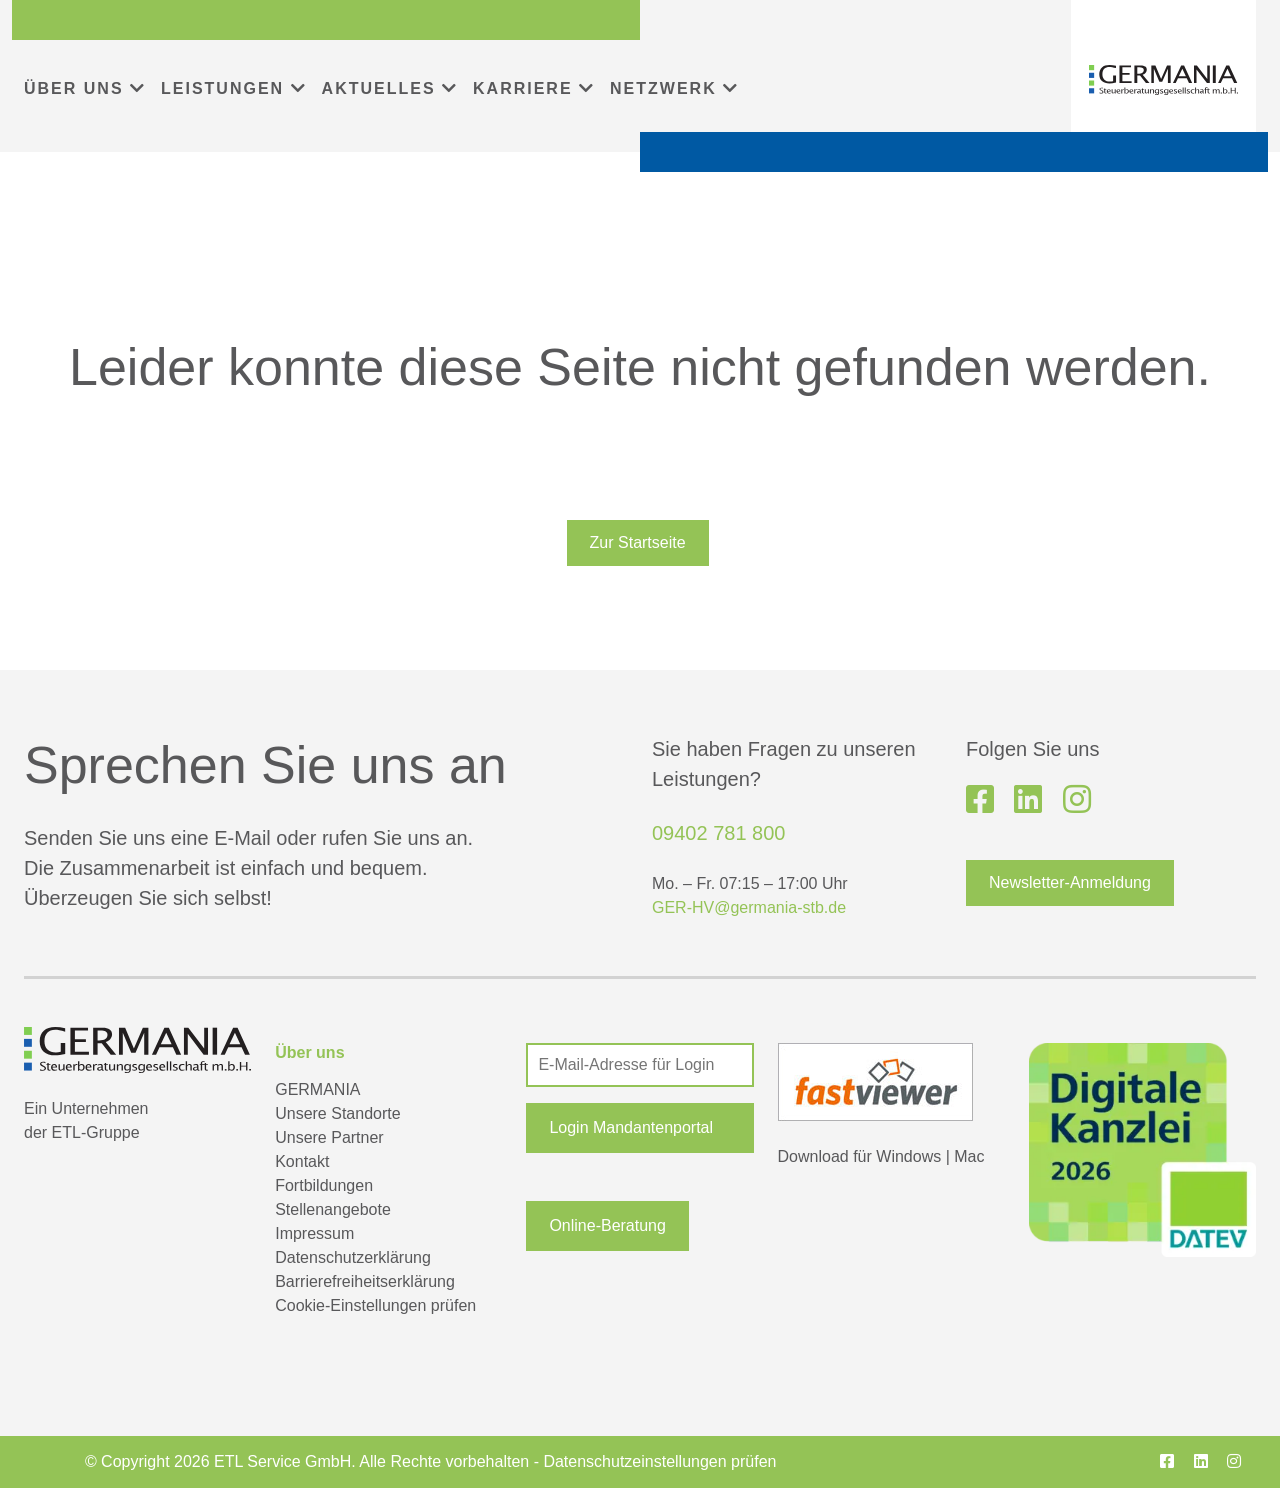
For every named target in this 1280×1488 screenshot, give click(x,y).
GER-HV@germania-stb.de (749, 907)
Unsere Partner (329, 1137)
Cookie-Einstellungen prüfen (375, 1305)
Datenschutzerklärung (353, 1257)
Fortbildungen (324, 1185)
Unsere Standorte (337, 1113)
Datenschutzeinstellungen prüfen (659, 1461)
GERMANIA (317, 1089)
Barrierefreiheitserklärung (365, 1281)
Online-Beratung (607, 1225)
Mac (969, 1156)
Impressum (314, 1233)
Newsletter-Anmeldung (1070, 882)
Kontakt (302, 1161)
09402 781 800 (718, 833)
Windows (908, 1156)
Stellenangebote (333, 1209)
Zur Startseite (638, 542)
